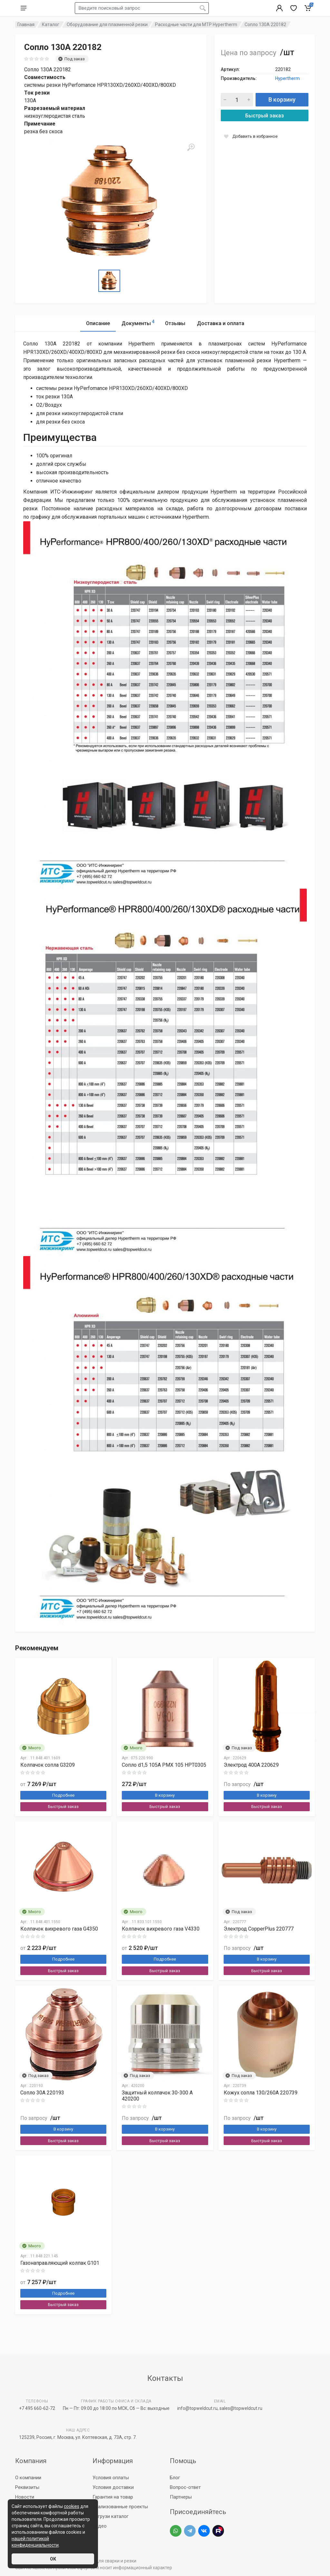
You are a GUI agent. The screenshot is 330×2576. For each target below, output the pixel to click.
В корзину (282, 99)
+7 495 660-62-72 (37, 2408)
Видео (99, 2526)
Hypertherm (287, 78)
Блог (175, 2478)
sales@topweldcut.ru (240, 2408)
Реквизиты (27, 2487)
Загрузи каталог (110, 2516)
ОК (53, 2558)
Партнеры (181, 2497)
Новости (24, 2497)
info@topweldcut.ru (197, 2408)
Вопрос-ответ (185, 2487)
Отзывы (175, 323)
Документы (137, 322)
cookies (71, 2506)
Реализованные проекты (120, 2507)
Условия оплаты (110, 2478)
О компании (28, 2478)
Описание (98, 323)
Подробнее (63, 1795)
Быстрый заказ (264, 116)
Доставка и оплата (220, 323)
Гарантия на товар (112, 2497)
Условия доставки (113, 2487)
